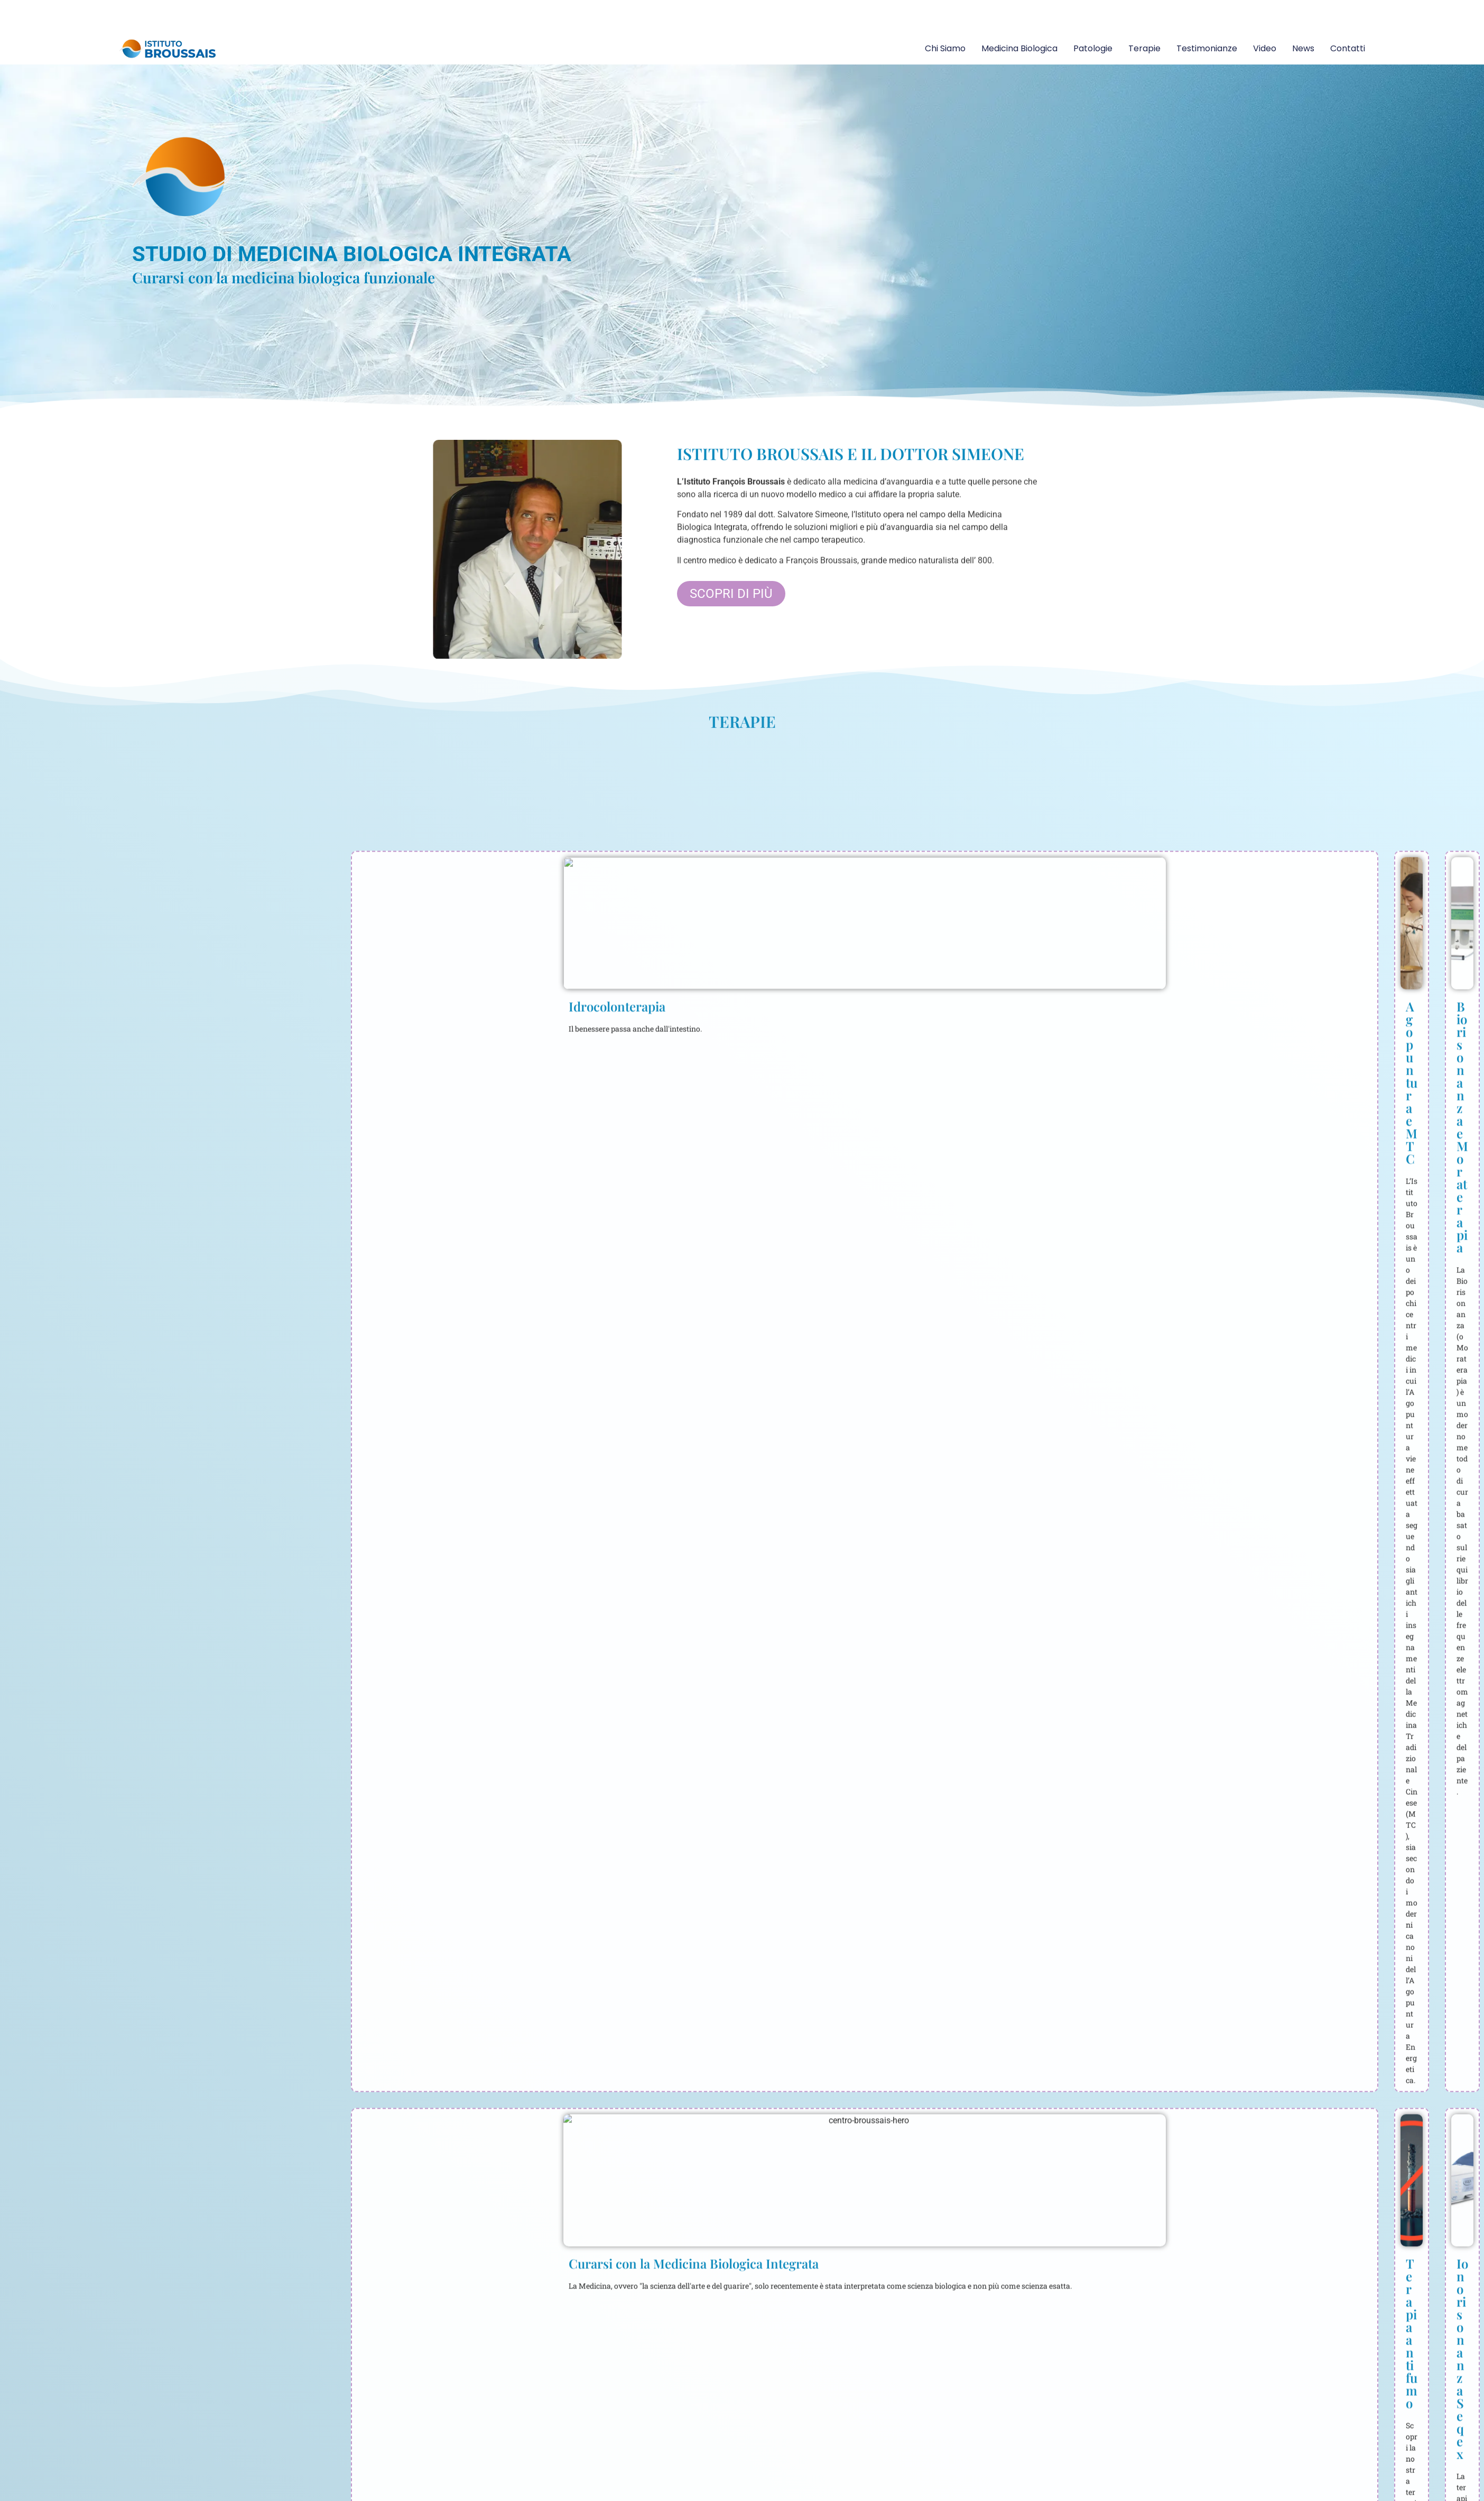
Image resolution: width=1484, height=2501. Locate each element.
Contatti (1347, 48)
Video (1264, 48)
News (1303, 48)
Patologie (1092, 48)
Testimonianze (1206, 48)
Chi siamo (945, 48)
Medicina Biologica (1019, 48)
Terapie (1144, 48)
